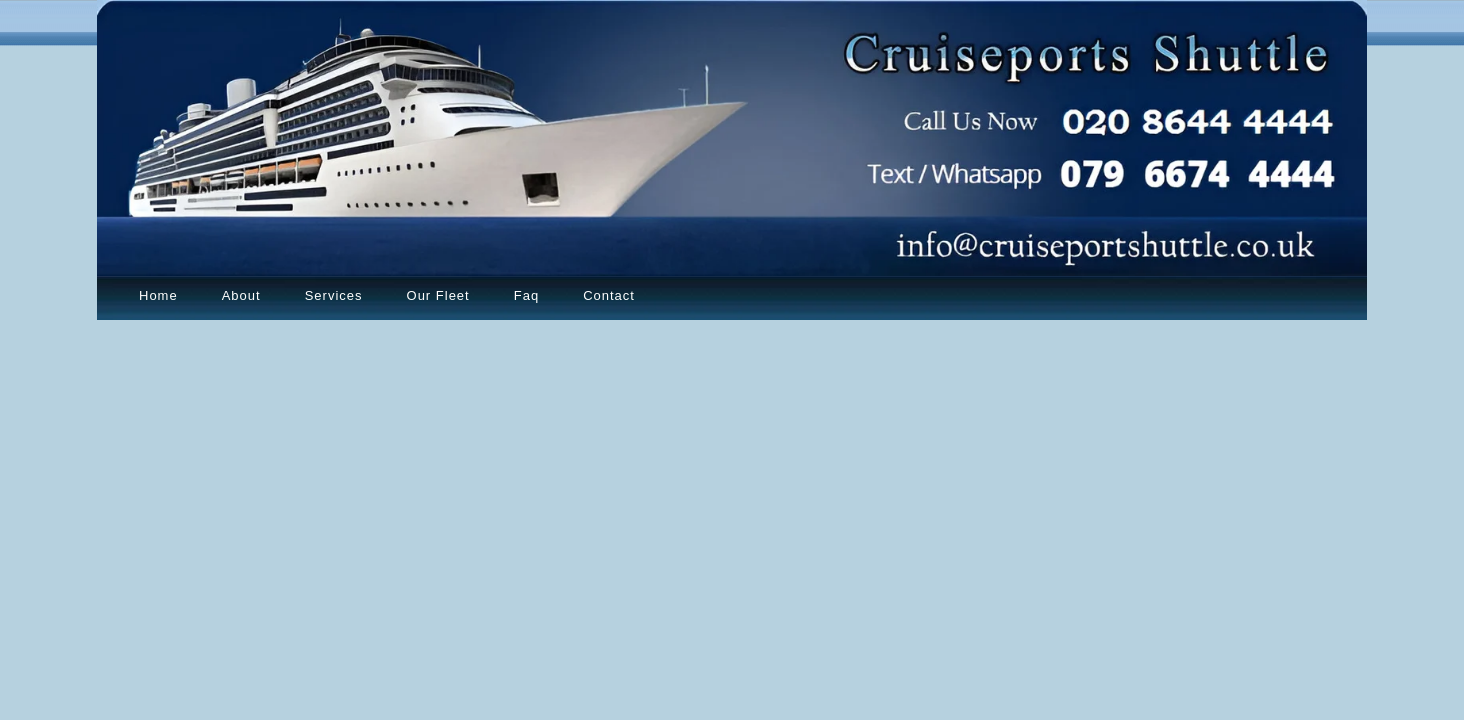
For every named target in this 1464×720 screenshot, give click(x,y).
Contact (609, 295)
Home (158, 295)
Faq (526, 295)
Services (334, 295)
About (241, 295)
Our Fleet (438, 295)
